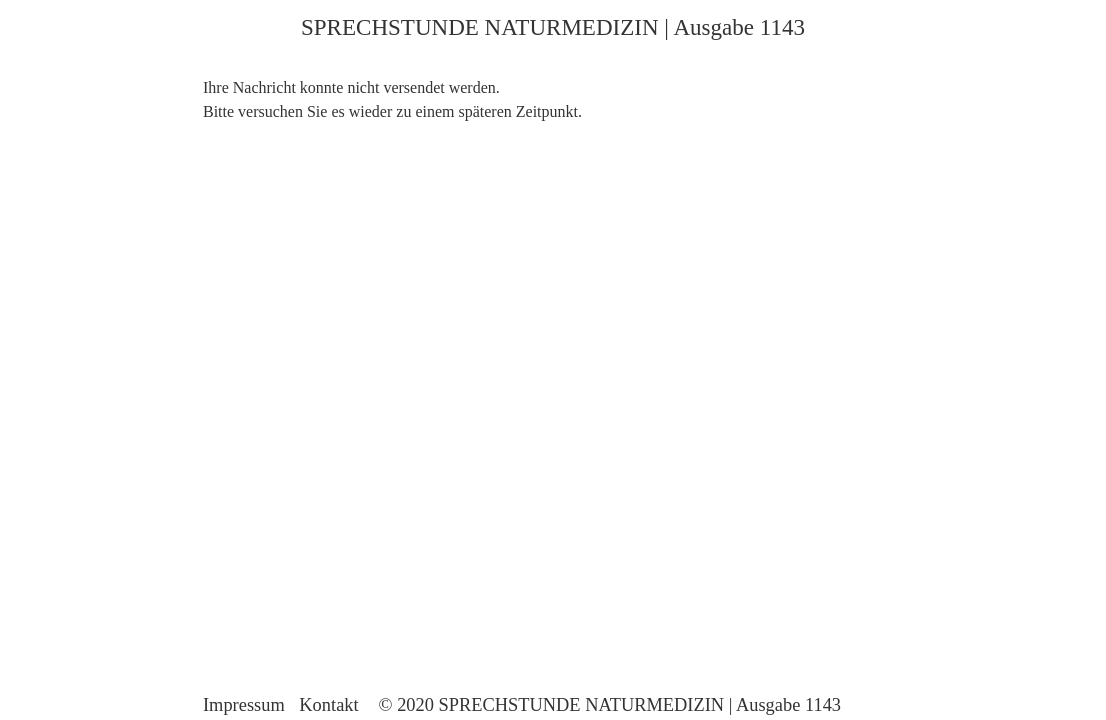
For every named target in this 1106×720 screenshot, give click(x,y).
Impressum (244, 705)
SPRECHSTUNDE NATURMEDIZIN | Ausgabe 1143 (553, 27)
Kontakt (328, 705)
